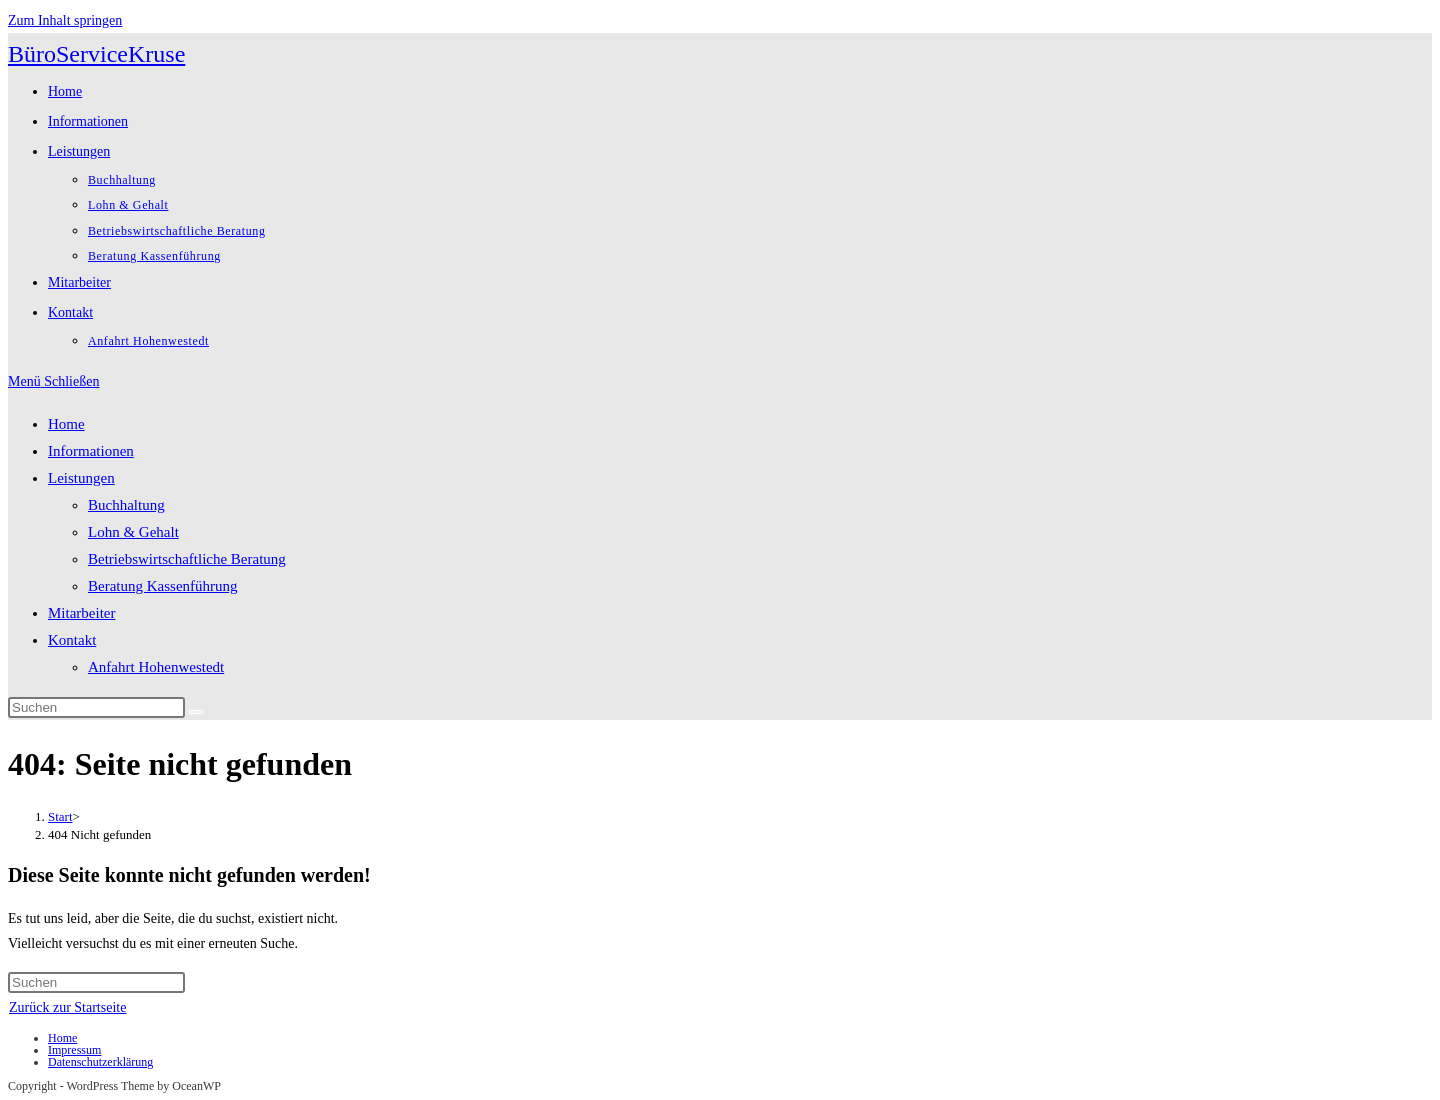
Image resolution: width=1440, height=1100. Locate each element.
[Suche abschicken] (196, 712)
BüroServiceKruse (96, 54)
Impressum (74, 1050)
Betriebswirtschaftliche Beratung (187, 559)
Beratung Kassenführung (163, 586)
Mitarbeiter (81, 613)
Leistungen (81, 478)
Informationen (91, 451)
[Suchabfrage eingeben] (96, 707)
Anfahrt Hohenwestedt (156, 667)
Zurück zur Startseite (67, 1007)
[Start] (60, 816)
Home (66, 424)
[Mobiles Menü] (53, 381)
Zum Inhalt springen (65, 20)
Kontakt (72, 640)
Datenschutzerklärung (100, 1062)
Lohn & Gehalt (133, 532)
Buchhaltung (126, 505)
